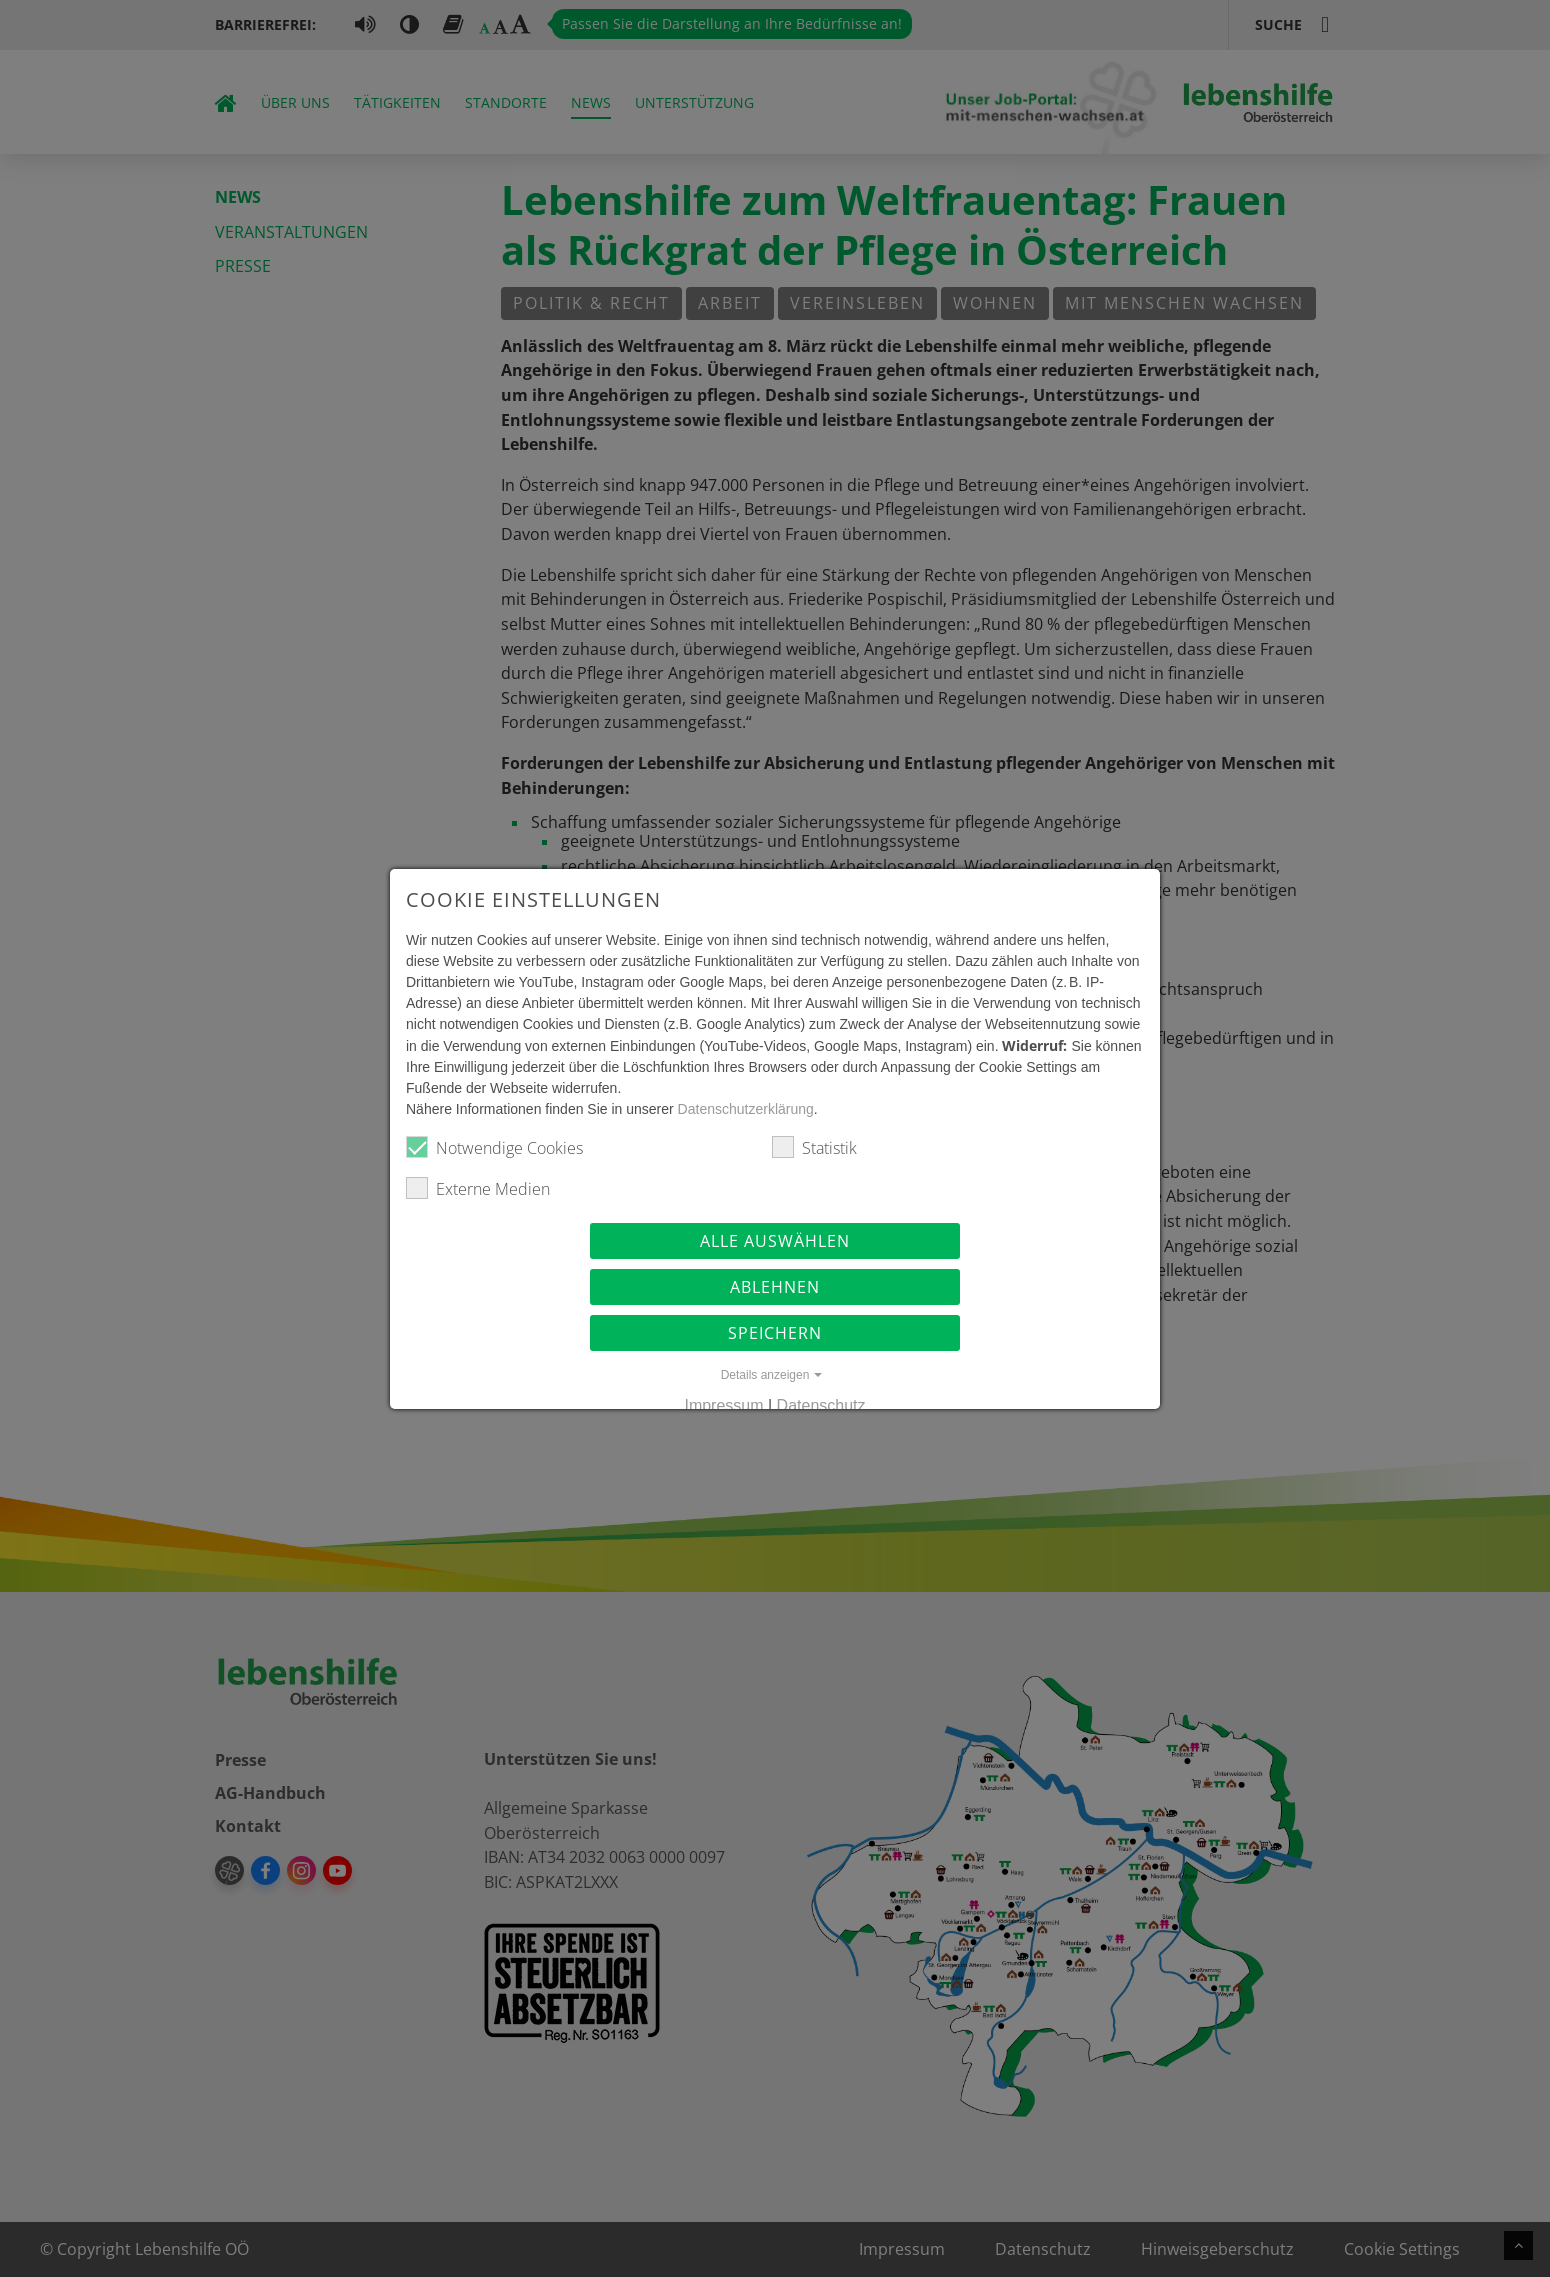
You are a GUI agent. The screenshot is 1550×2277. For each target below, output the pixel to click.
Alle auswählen (775, 1241)
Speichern (775, 1333)
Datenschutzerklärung (746, 1109)
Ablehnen (775, 1287)
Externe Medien (478, 1188)
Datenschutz (821, 1405)
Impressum (723, 1405)
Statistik (814, 1147)
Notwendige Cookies (494, 1147)
